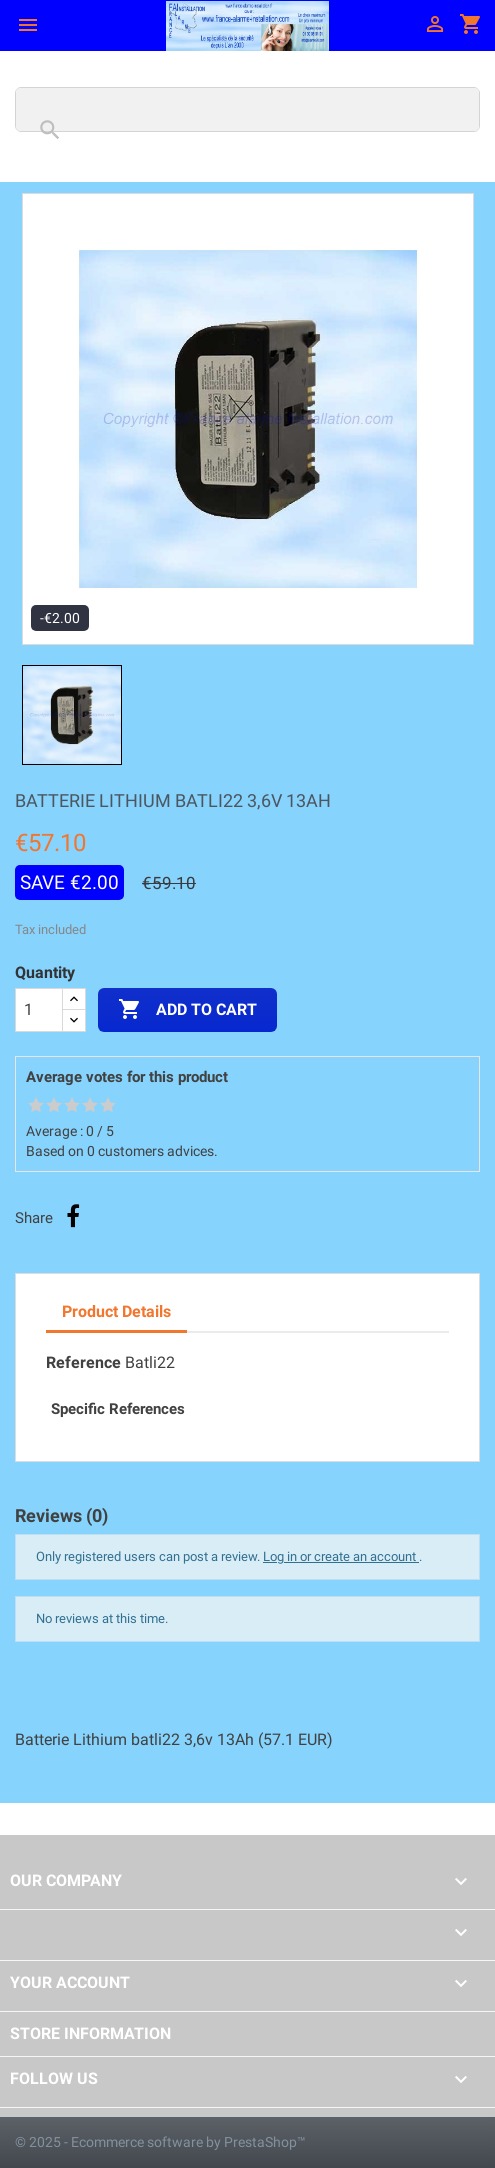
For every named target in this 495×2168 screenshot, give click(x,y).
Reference (83, 1362)
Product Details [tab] (116, 1311)
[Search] (247, 109)
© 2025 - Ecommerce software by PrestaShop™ (160, 2142)
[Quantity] (39, 1010)
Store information (90, 2033)
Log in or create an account (341, 1556)
